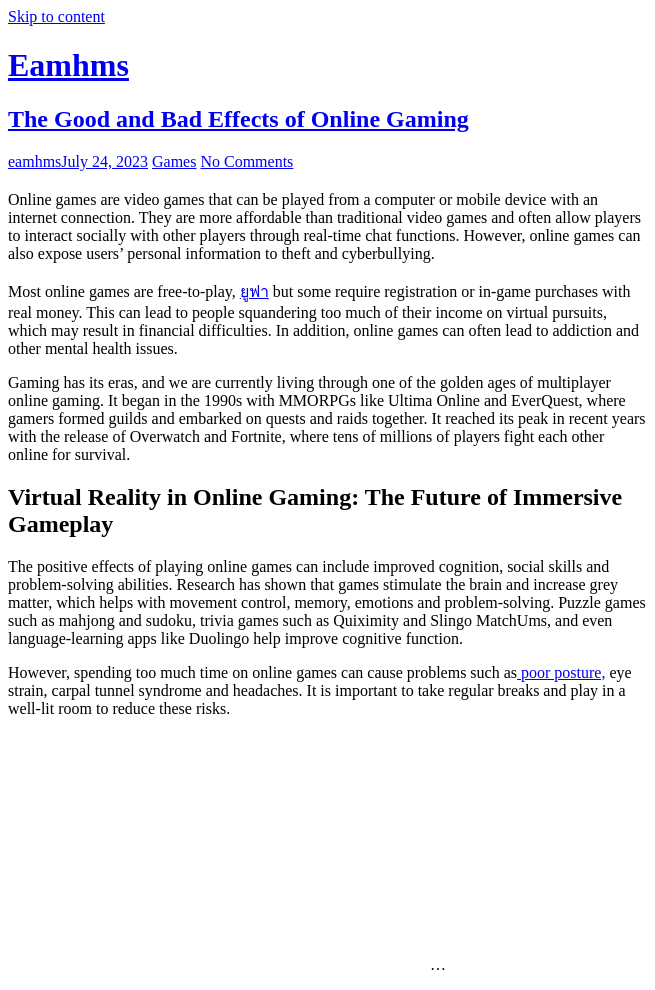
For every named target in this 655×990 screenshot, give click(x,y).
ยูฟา (254, 291)
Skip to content (56, 16)
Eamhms (68, 65)
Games (174, 161)
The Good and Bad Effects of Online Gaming (238, 119)
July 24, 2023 (104, 161)
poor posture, (561, 672)
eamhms (34, 161)
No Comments (246, 161)
